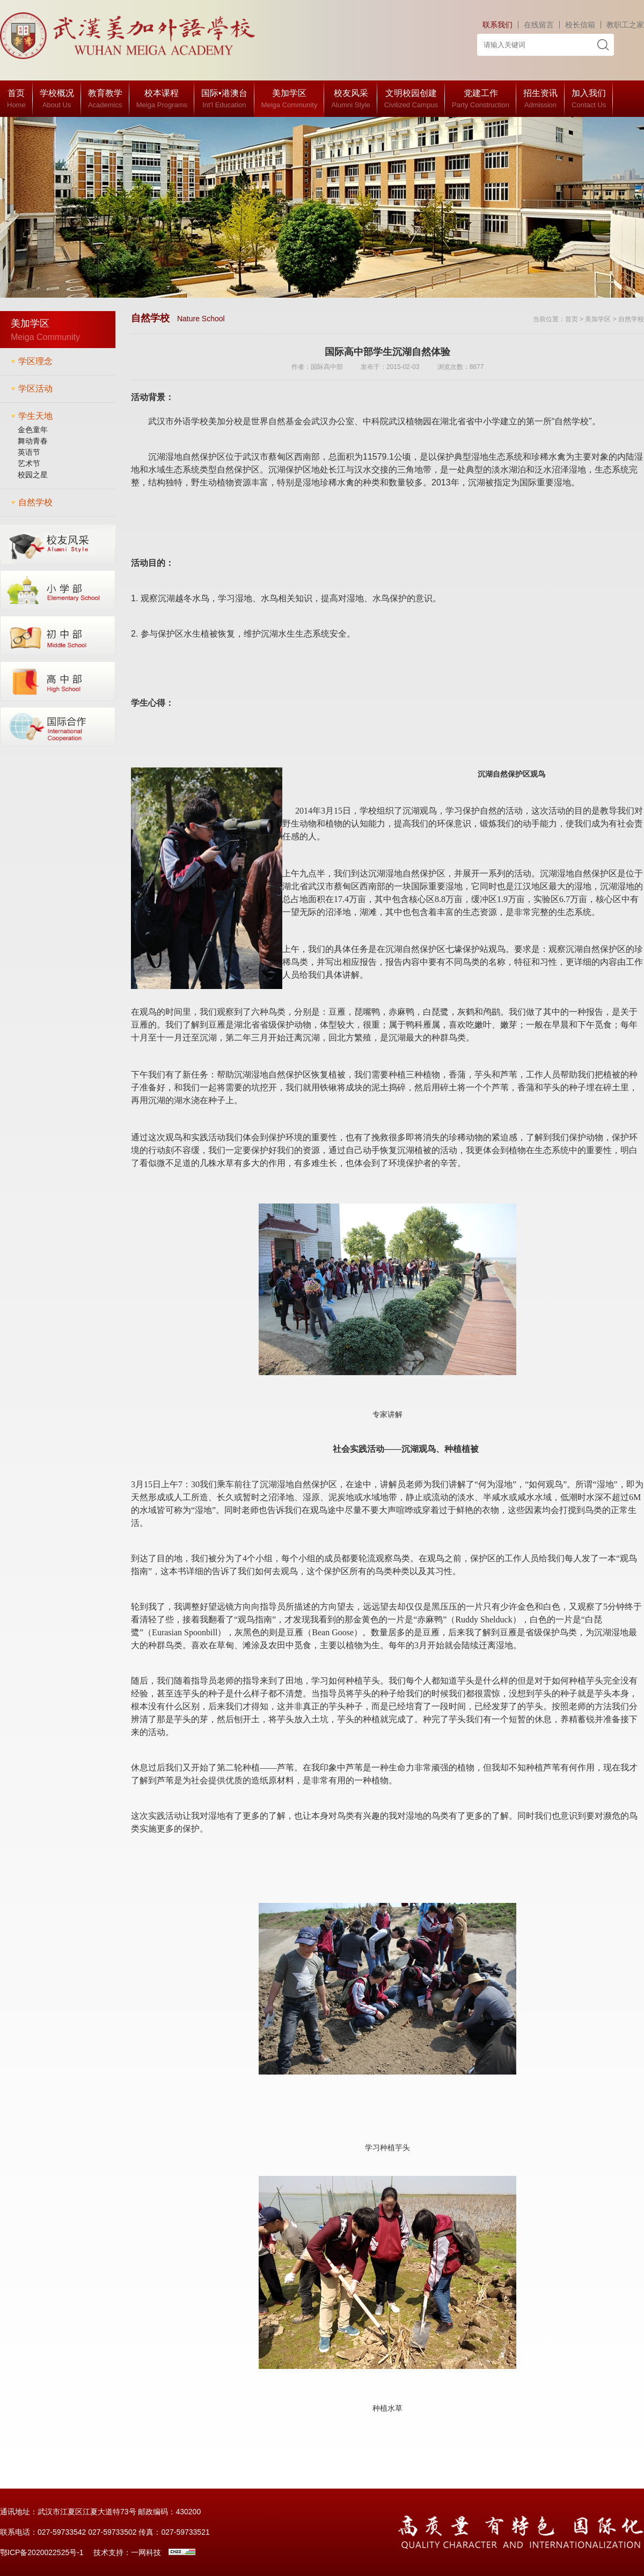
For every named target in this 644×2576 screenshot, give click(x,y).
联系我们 (497, 24)
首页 (571, 319)
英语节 (29, 452)
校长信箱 (580, 24)
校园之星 (33, 474)
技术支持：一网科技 (127, 2552)
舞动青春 (33, 441)
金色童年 (33, 429)
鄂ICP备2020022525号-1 (42, 2552)
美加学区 (598, 319)
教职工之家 (625, 24)
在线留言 (539, 24)
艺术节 (29, 463)
